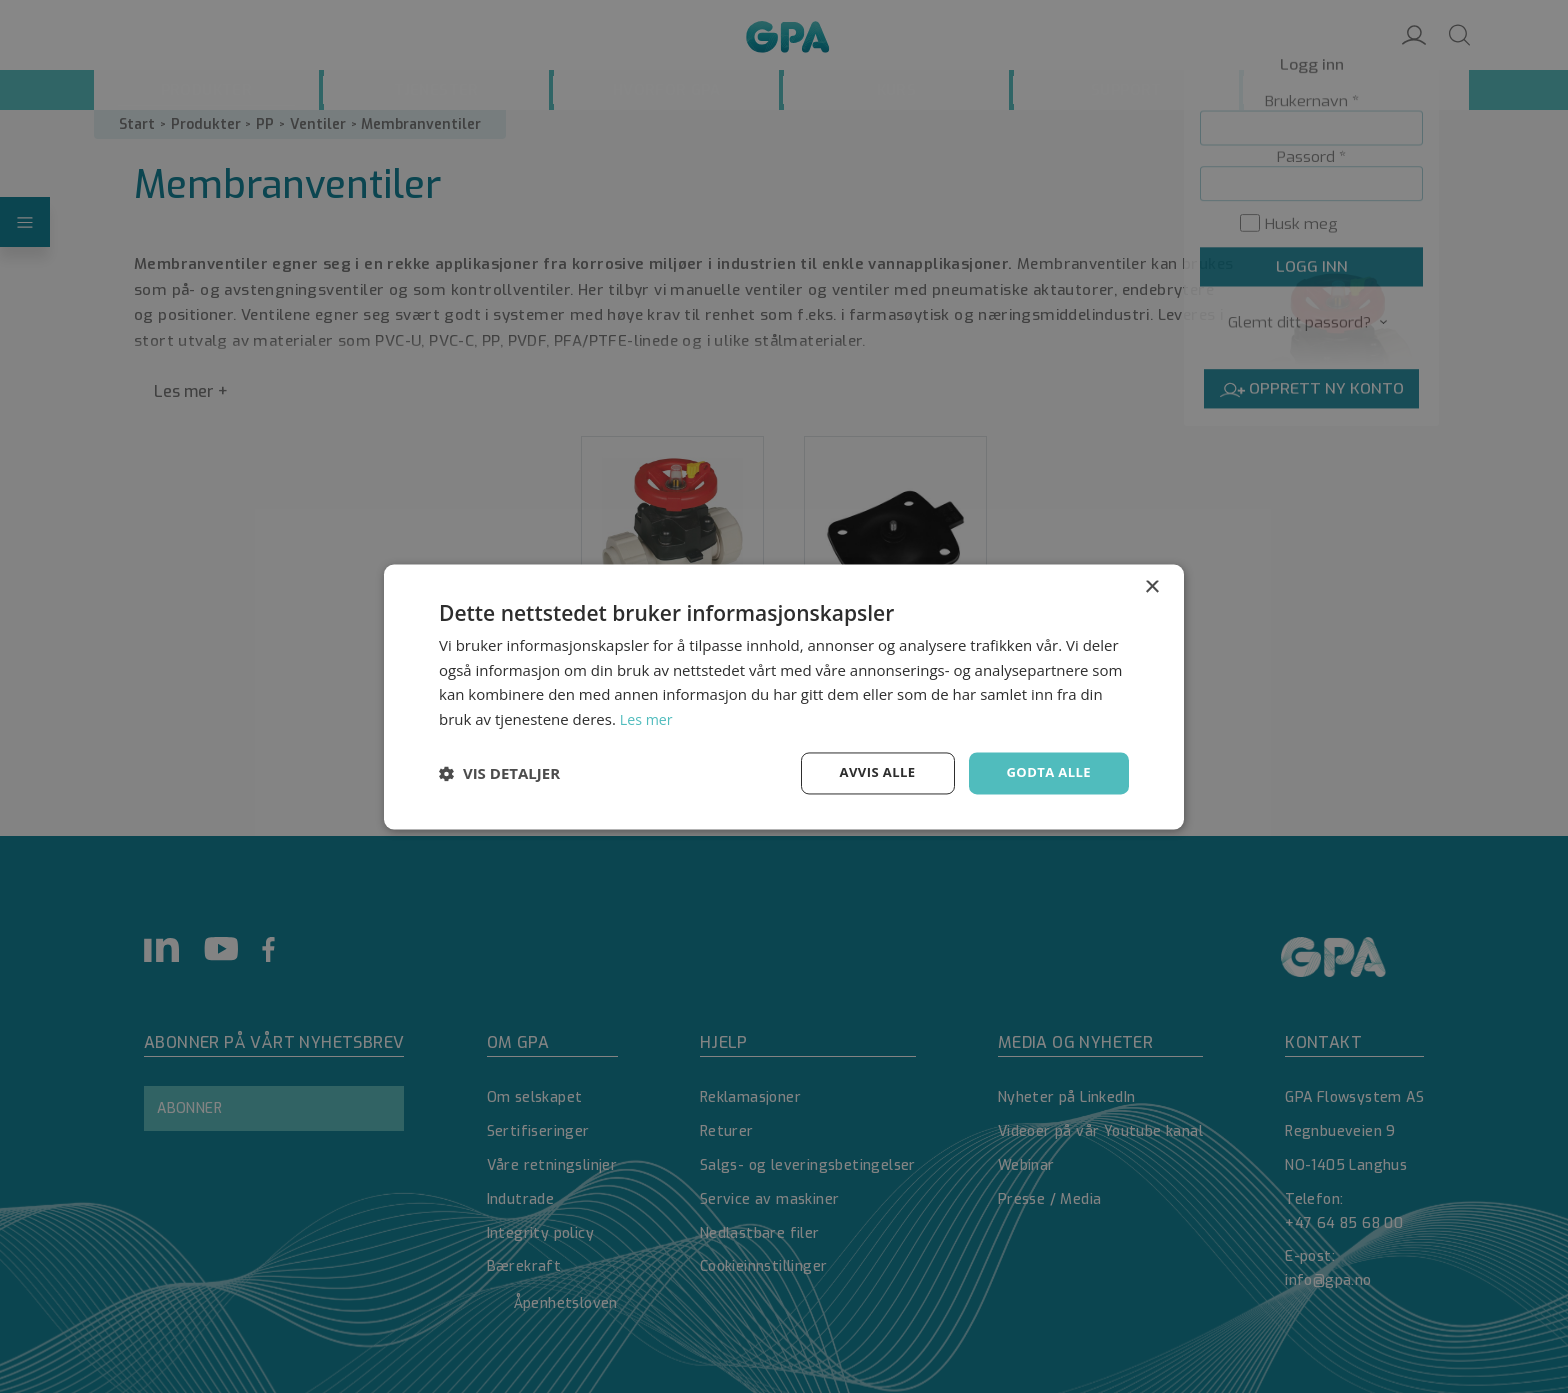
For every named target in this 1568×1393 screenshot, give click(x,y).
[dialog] (784, 696)
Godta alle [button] (1046, 772)
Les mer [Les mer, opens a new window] (648, 718)
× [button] (1151, 585)
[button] (499, 773)
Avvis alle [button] (868, 772)
